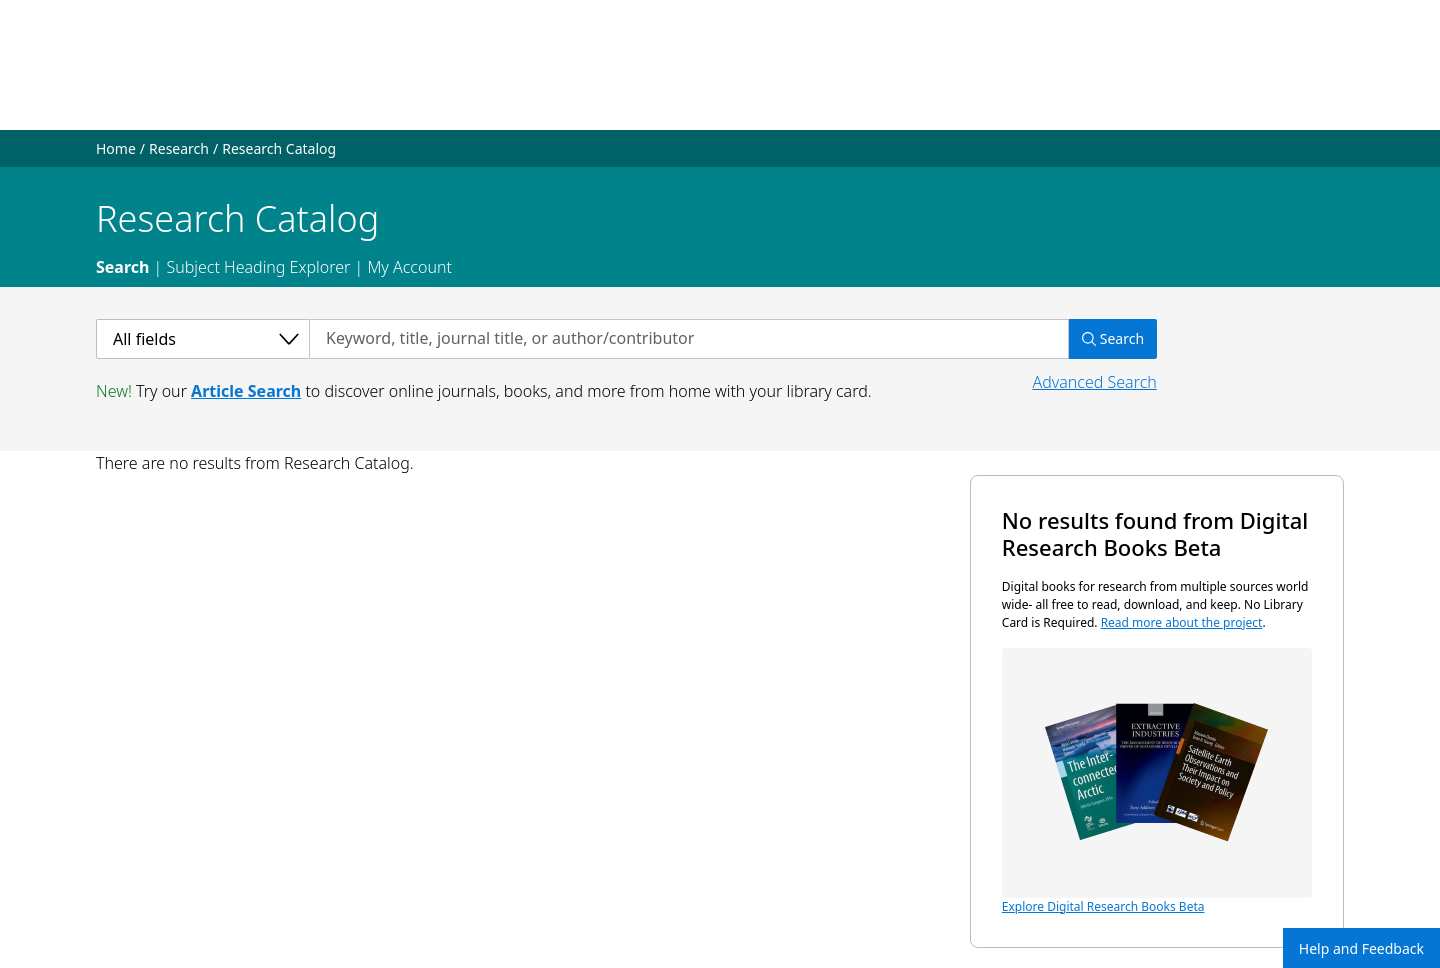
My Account (409, 267)
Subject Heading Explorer (258, 267)
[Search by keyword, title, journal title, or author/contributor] (689, 339)
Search (122, 267)
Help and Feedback (1361, 948)
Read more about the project (1182, 622)
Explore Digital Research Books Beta (1157, 781)
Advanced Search (1094, 382)
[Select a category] (202, 339)
